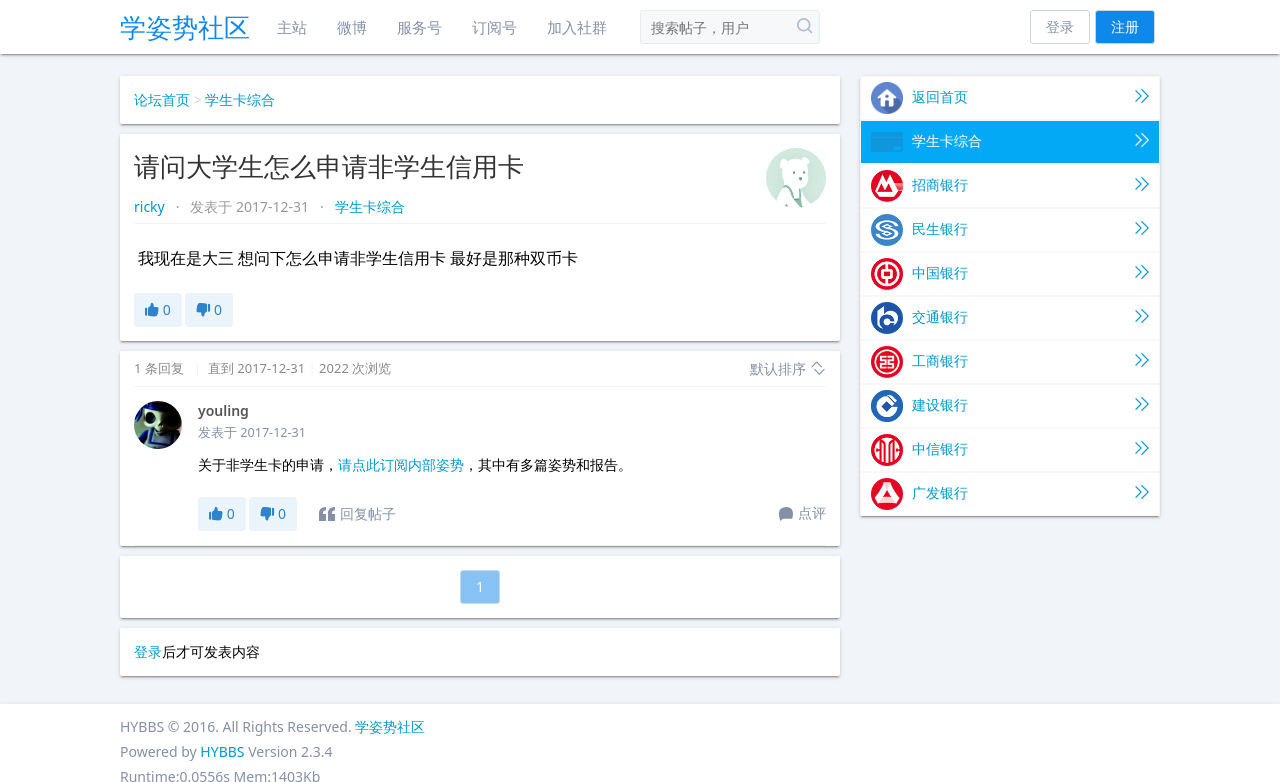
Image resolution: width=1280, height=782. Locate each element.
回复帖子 (357, 514)
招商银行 (1010, 186)
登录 (1060, 26)
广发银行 (1010, 494)
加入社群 (577, 27)
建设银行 (1010, 406)
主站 (292, 27)
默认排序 (788, 368)
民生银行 (1010, 230)
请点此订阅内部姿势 (401, 464)
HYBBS (222, 751)
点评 (802, 514)
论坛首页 (162, 99)
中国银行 (1010, 274)
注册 (1125, 26)
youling (223, 410)
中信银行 (1010, 450)
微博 (352, 27)
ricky (151, 206)
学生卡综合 (240, 99)
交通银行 (1010, 318)
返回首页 (1010, 98)
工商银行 (1010, 362)
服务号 (419, 27)
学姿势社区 (185, 27)
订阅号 (494, 27)
